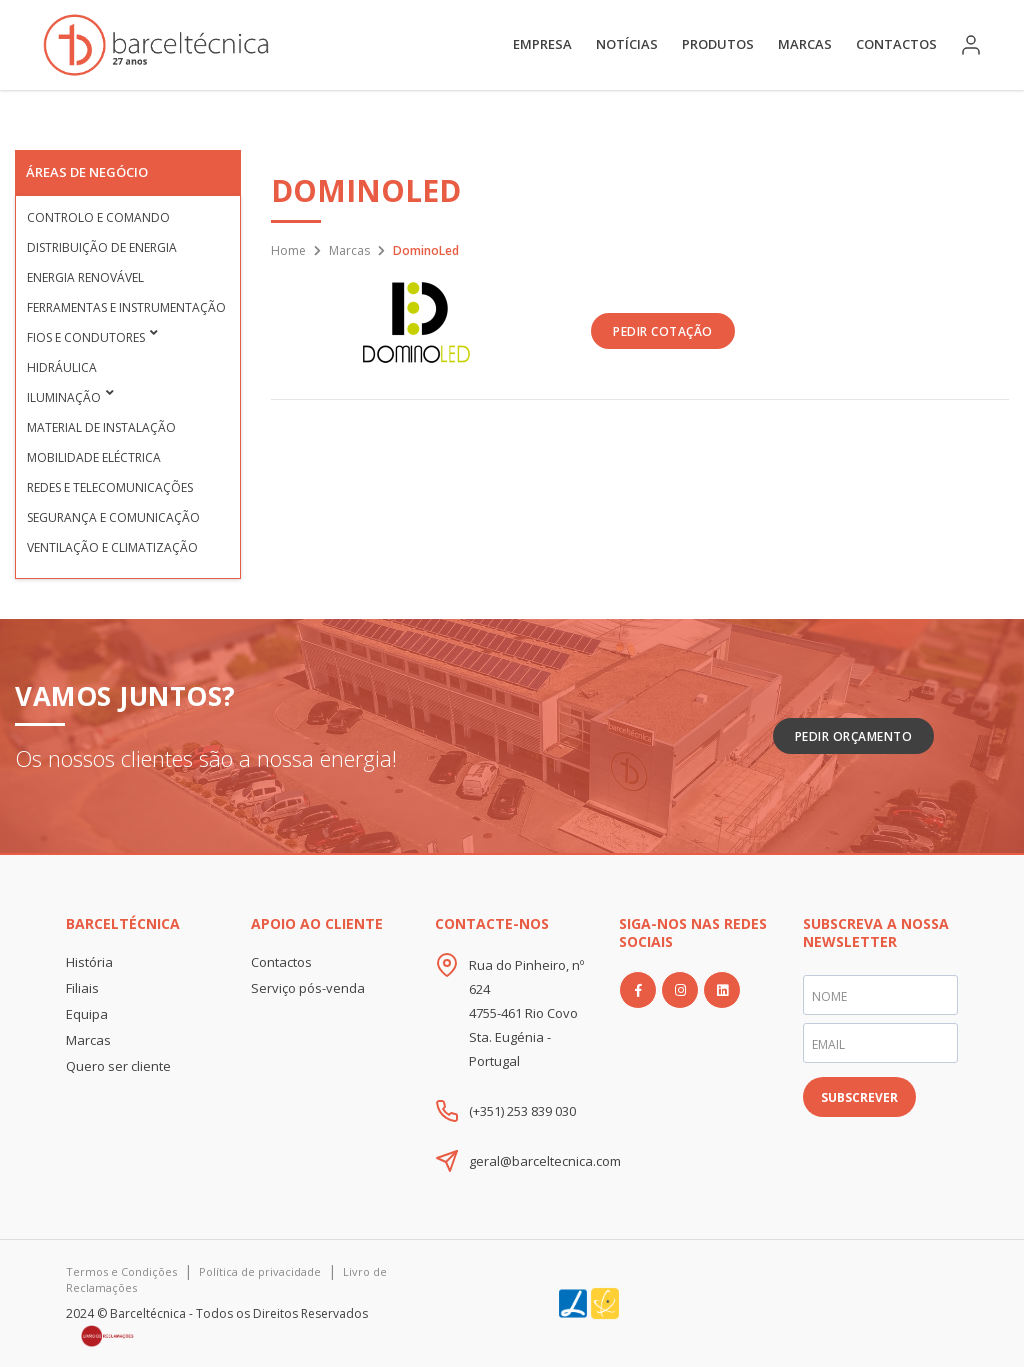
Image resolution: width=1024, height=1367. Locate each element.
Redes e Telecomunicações (110, 487)
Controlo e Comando (98, 217)
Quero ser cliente (118, 1066)
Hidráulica (62, 367)
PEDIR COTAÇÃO (663, 331)
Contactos (896, 44)
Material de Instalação (101, 427)
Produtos (718, 44)
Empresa (542, 44)
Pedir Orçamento (854, 736)
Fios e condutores (86, 337)
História (89, 962)
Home (288, 250)
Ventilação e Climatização (112, 547)
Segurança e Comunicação (113, 517)
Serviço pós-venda (308, 988)
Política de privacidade (260, 1271)
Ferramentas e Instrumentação (126, 307)
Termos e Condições (121, 1271)
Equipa (87, 1014)
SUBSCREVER (859, 1097)
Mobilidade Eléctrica (94, 457)
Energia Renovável (85, 277)
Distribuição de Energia (102, 247)
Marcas (805, 44)
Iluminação (64, 397)
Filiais (82, 988)
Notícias (627, 44)
